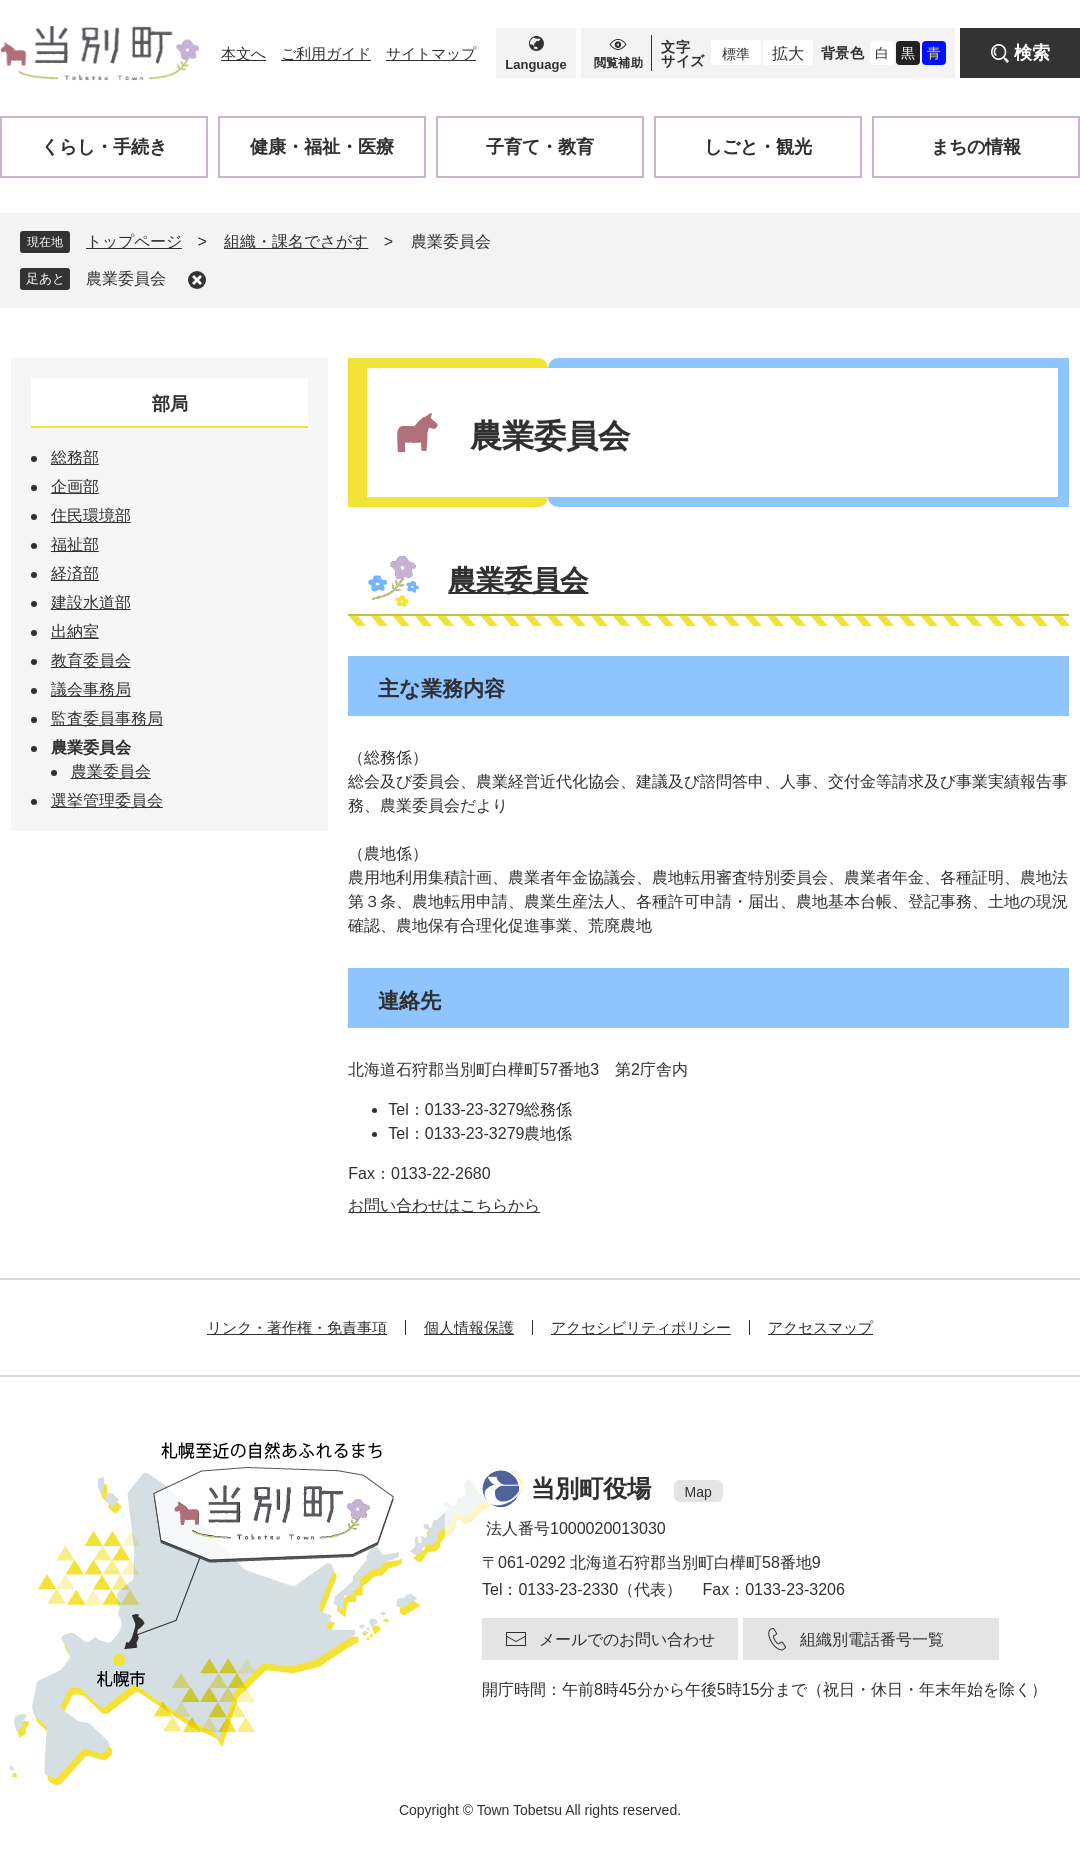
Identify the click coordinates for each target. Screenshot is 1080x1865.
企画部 (75, 486)
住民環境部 (91, 515)
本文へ (243, 53)
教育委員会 (91, 660)
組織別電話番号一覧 (872, 1639)
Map (698, 1492)
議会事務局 (91, 689)
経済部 (75, 573)
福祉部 (75, 544)
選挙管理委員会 (107, 800)
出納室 (75, 631)
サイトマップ (431, 53)
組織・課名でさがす (296, 241)
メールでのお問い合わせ (627, 1639)
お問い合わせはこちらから (444, 1205)
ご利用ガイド (326, 53)
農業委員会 (126, 278)
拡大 (788, 53)
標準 (736, 54)
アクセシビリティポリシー (641, 1327)
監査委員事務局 (107, 718)
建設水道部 (91, 602)
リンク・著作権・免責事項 (297, 1327)
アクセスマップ (820, 1327)
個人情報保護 (469, 1327)
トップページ (134, 241)
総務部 (75, 457)
